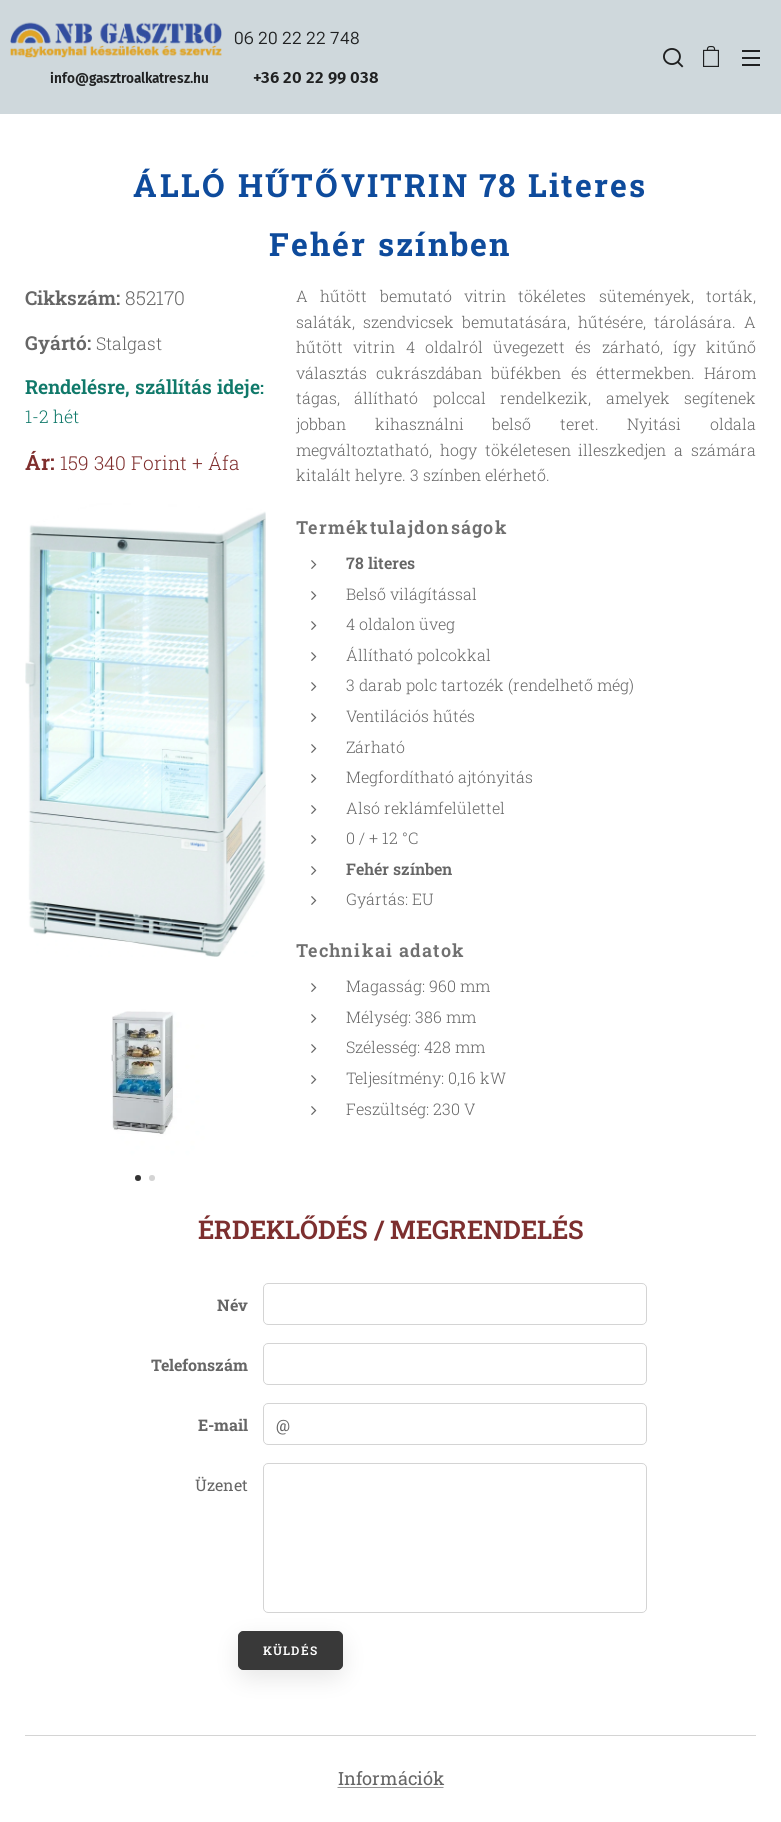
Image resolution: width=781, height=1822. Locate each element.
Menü (751, 58)
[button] (671, 57)
